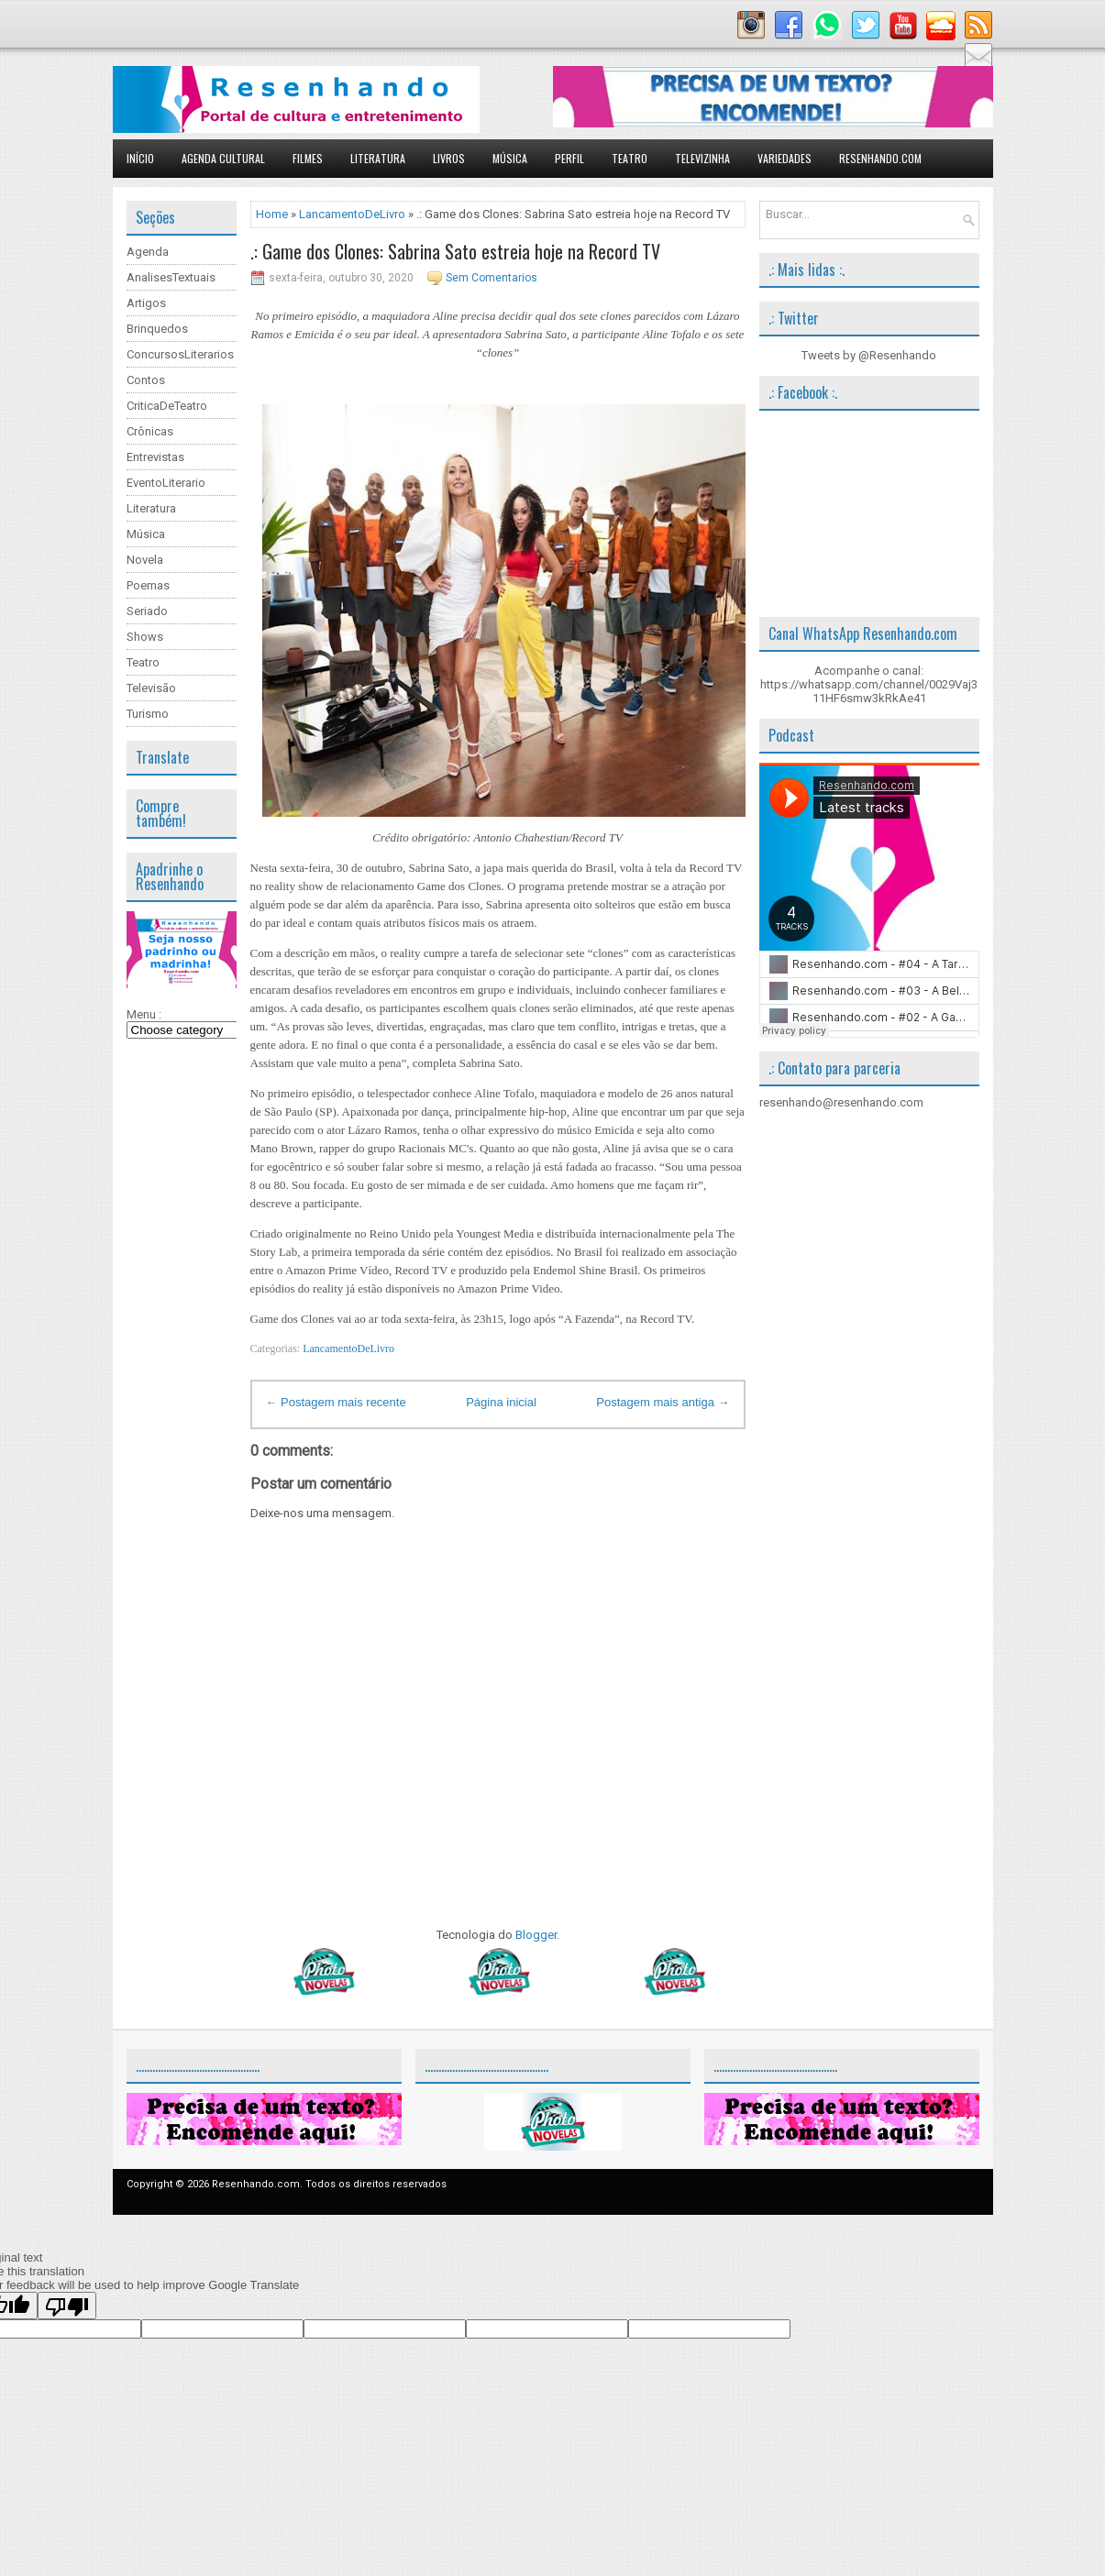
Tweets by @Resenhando (868, 355)
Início (140, 158)
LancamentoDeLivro (352, 214)
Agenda (148, 252)
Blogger (536, 1935)
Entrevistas (155, 457)
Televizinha (702, 158)
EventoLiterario (166, 483)
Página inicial (501, 1402)
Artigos (146, 303)
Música (509, 158)
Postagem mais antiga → (662, 1402)
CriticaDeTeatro (167, 406)
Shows (145, 637)
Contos (146, 380)
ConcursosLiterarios (180, 354)
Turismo (148, 714)
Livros (449, 158)
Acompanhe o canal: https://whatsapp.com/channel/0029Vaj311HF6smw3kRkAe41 (869, 684)
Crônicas (150, 431)
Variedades (784, 158)
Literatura (377, 158)
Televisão (151, 688)
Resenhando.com (880, 158)
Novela (145, 560)
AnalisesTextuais (171, 277)
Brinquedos (157, 329)
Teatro (629, 158)
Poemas (148, 585)
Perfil (569, 158)
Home (272, 214)
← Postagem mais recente (336, 1402)
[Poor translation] (67, 2305)
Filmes (308, 158)
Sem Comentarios (491, 277)
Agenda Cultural (223, 158)
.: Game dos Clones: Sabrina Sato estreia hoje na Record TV (455, 251)
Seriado (147, 611)
